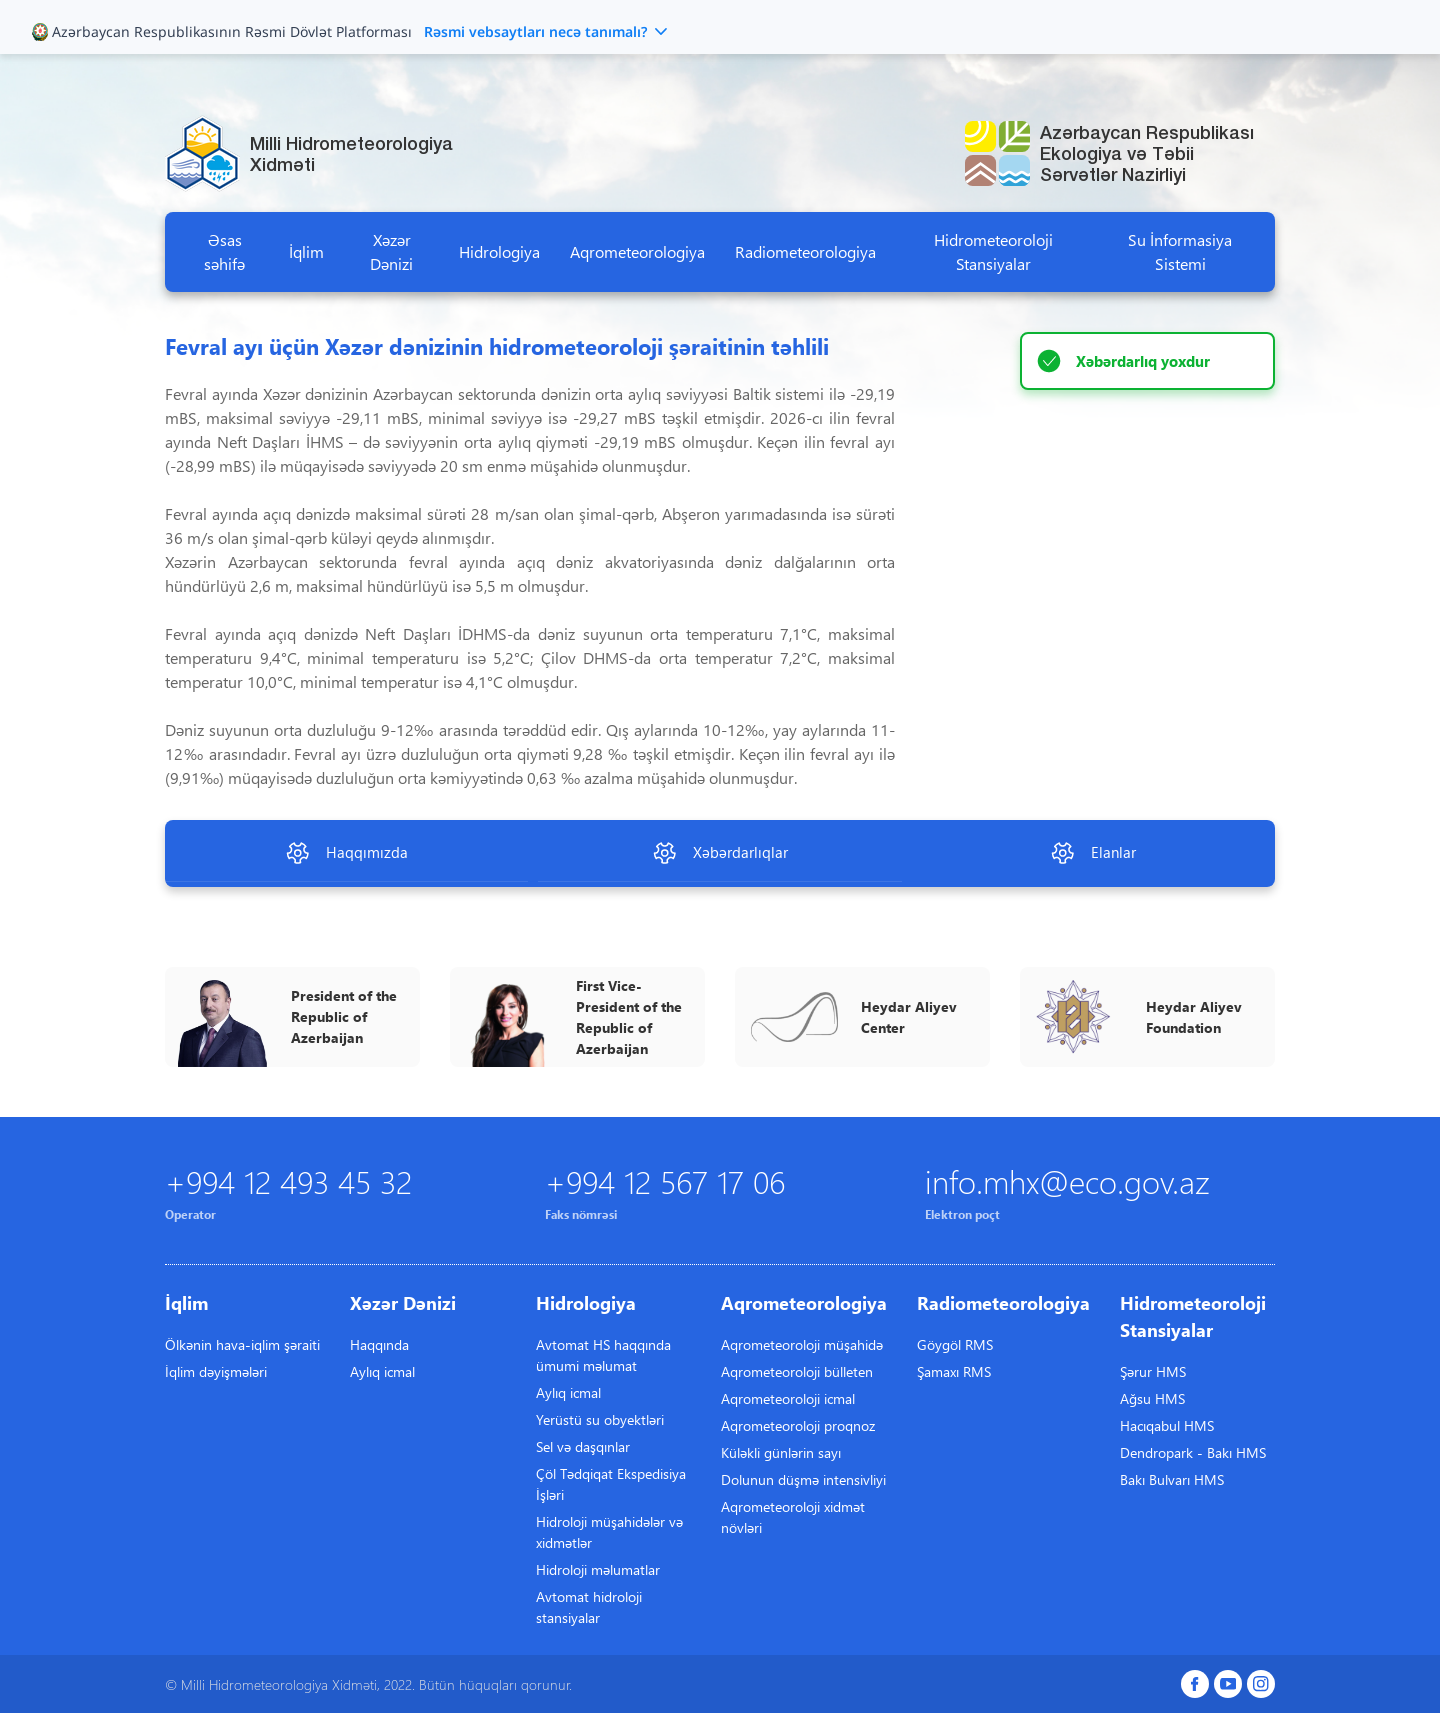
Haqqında (379, 1344)
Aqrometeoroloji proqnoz (798, 1425)
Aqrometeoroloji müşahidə (802, 1344)
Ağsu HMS (1152, 1398)
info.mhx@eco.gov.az (1067, 1180)
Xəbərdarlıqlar (720, 853)
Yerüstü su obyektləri (600, 1419)
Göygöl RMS (955, 1344)
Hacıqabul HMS (1167, 1425)
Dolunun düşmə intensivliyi (803, 1479)
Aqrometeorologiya (637, 251)
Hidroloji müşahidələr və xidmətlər (609, 1532)
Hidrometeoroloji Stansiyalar (993, 251)
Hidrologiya (499, 251)
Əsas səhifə (224, 251)
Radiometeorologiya (805, 251)
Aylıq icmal (382, 1371)
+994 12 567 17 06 (665, 1180)
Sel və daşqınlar (583, 1446)
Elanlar (1093, 853)
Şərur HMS (1153, 1371)
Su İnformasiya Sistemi (1180, 251)
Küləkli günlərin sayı (781, 1452)
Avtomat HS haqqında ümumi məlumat (603, 1355)
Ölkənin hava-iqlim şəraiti (242, 1344)
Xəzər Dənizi (391, 251)
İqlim (306, 251)
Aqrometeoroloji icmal (788, 1398)
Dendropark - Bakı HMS (1193, 1452)
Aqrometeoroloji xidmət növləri (793, 1517)
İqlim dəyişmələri (216, 1371)
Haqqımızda (346, 853)
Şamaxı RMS (954, 1371)
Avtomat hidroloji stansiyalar (589, 1607)
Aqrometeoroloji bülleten (797, 1371)
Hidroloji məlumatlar (598, 1569)
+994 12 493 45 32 (288, 1180)
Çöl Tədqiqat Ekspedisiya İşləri (611, 1484)
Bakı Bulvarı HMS (1172, 1479)
